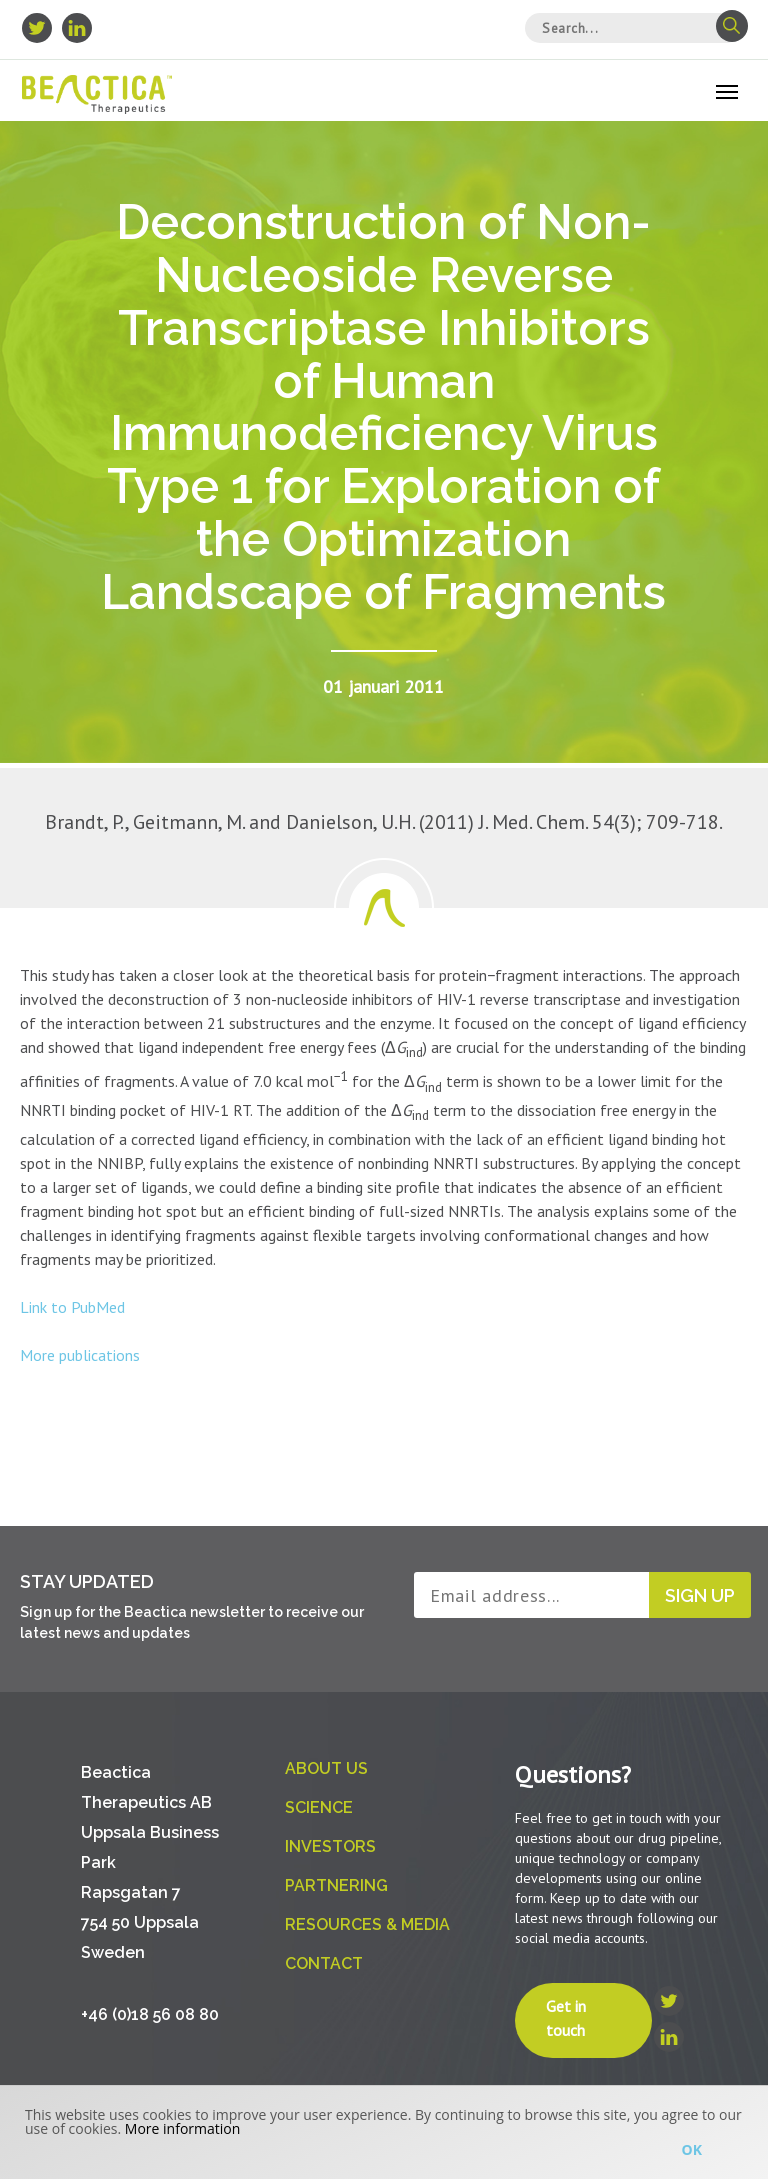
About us (326, 1768)
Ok (692, 2149)
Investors (330, 1846)
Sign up (700, 1595)
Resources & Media (367, 1924)
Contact (324, 1963)
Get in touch (566, 2018)
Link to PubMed (72, 1307)
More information (182, 2128)
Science (319, 1807)
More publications (80, 1355)
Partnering (336, 1885)
